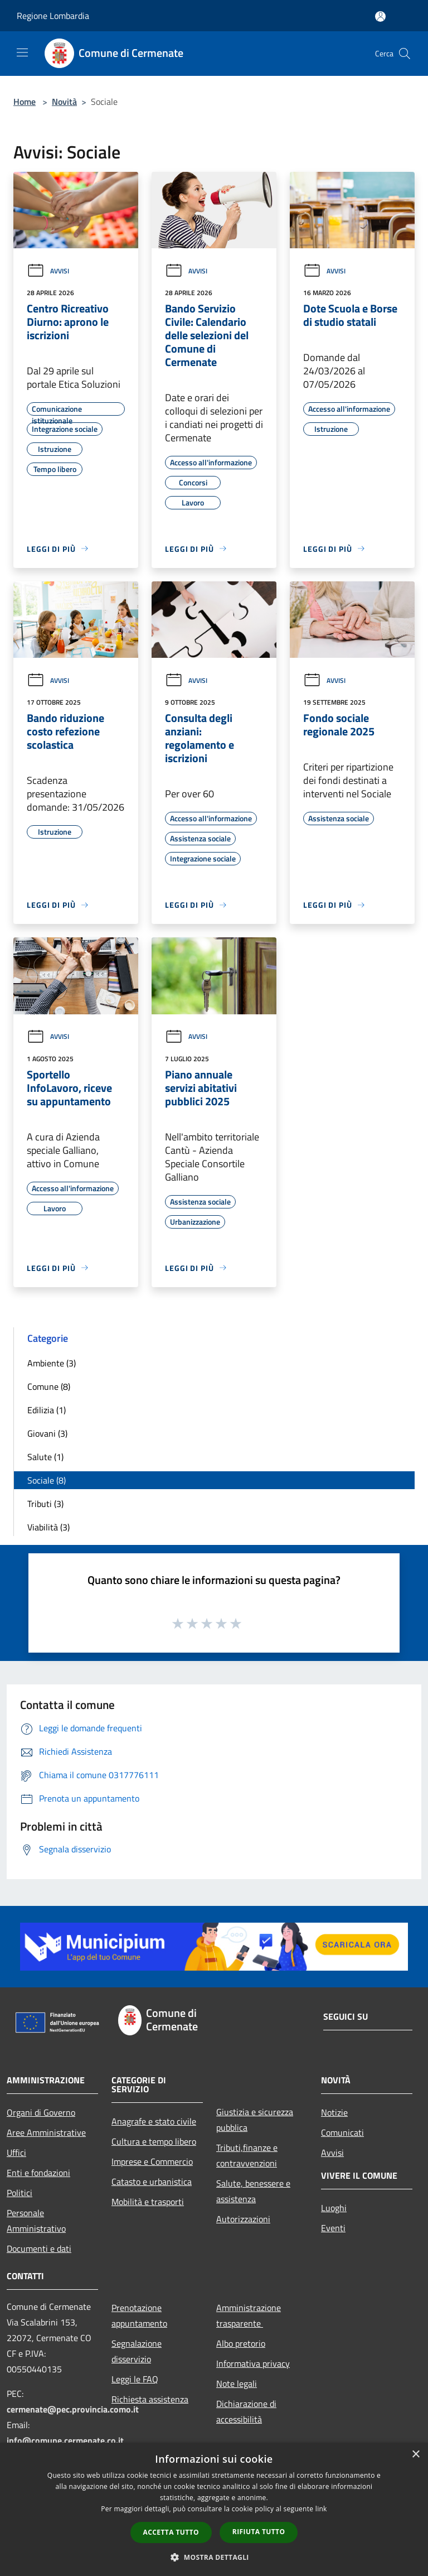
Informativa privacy (253, 2363)
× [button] (415, 2454)
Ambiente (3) (51, 1363)
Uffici (16, 2152)
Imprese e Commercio (152, 2161)
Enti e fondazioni (38, 2172)
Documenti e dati (39, 2248)
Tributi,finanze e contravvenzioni (247, 2155)
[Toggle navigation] (22, 52)
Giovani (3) (47, 1433)
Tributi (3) (45, 1503)
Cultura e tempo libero (153, 2141)
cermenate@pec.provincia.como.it (73, 2409)
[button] (214, 2557)
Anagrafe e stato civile (153, 2121)
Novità (64, 101)
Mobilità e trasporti (147, 2201)
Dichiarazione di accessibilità (246, 2411)
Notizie (334, 2112)
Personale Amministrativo (36, 2220)
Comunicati (342, 2132)
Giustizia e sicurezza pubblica (254, 2119)
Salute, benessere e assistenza (253, 2191)
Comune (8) (48, 1386)
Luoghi (334, 2207)
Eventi (333, 2228)
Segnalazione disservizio (136, 2351)
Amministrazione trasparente (248, 2315)
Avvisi (48, 271)
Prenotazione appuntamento (139, 2315)
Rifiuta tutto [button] (258, 2531)
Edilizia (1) (46, 1410)
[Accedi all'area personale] (380, 16)
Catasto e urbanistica (151, 2181)
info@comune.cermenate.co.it (65, 2440)
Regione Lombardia (53, 15)
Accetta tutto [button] (171, 2532)
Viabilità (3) (48, 1527)
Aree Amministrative (46, 2132)
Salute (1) (45, 1456)
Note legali (236, 2383)
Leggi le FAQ (134, 2379)
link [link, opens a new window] (321, 2509)
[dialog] (214, 2509)
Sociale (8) (46, 1480)
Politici (19, 2192)
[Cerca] (404, 53)
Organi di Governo (41, 2112)
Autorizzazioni (243, 2219)
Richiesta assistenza (149, 2399)
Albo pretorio (240, 2343)
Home (24, 101)
